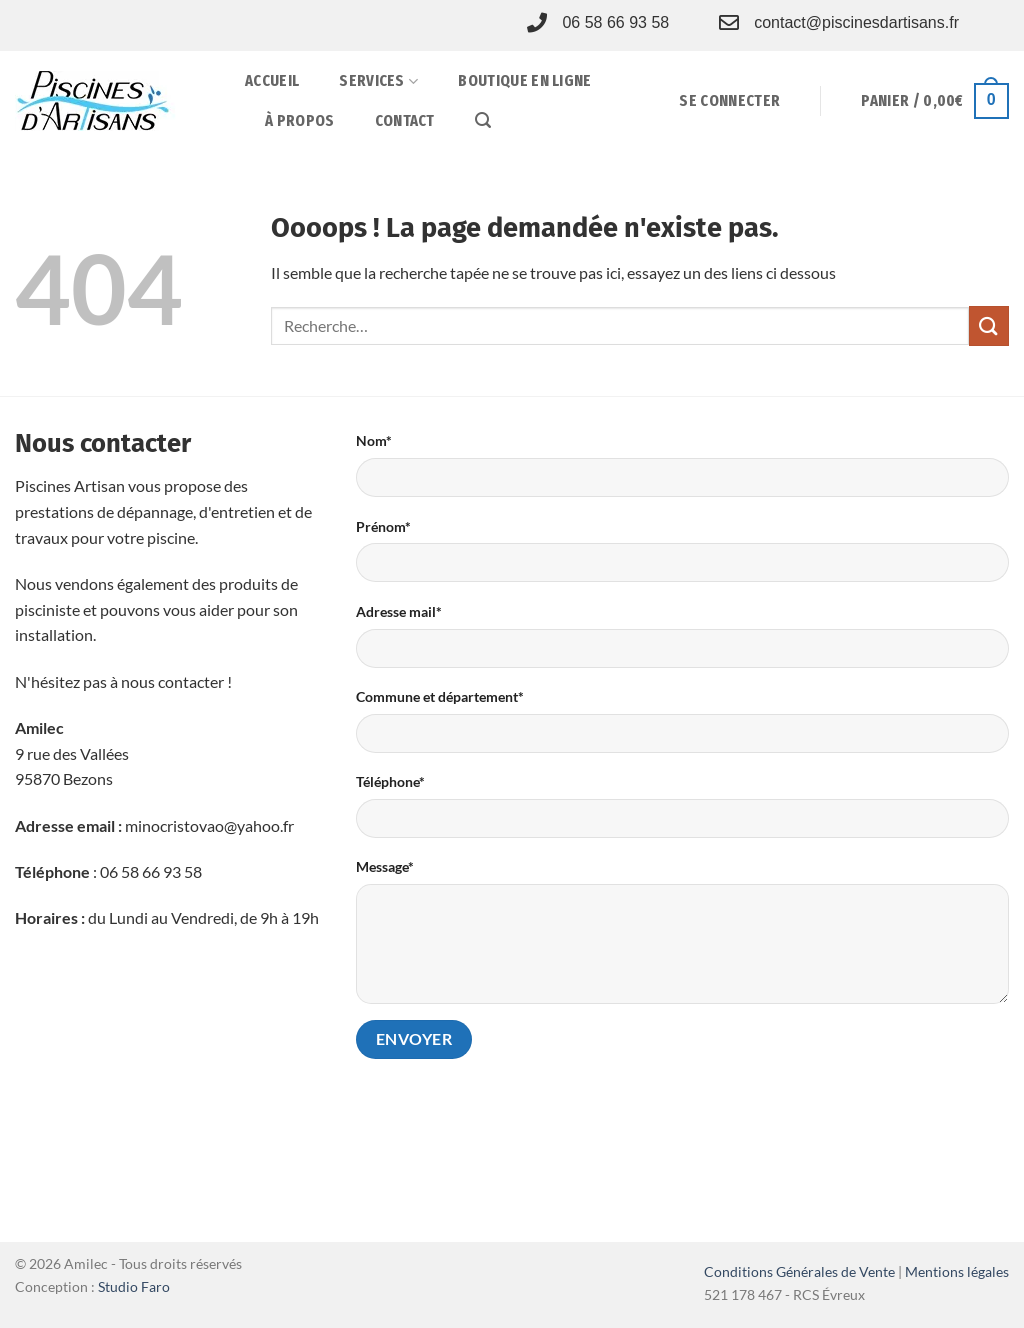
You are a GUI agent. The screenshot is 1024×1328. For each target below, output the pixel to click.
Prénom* (383, 526)
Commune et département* (440, 696)
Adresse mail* (399, 611)
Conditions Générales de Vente (799, 1271)
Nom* (374, 440)
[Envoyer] (989, 325)
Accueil (272, 80)
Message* (385, 866)
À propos (300, 120)
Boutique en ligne (524, 80)
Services (378, 81)
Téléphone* (390, 781)
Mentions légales (957, 1271)
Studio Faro (134, 1286)
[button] (483, 120)
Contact (405, 120)
